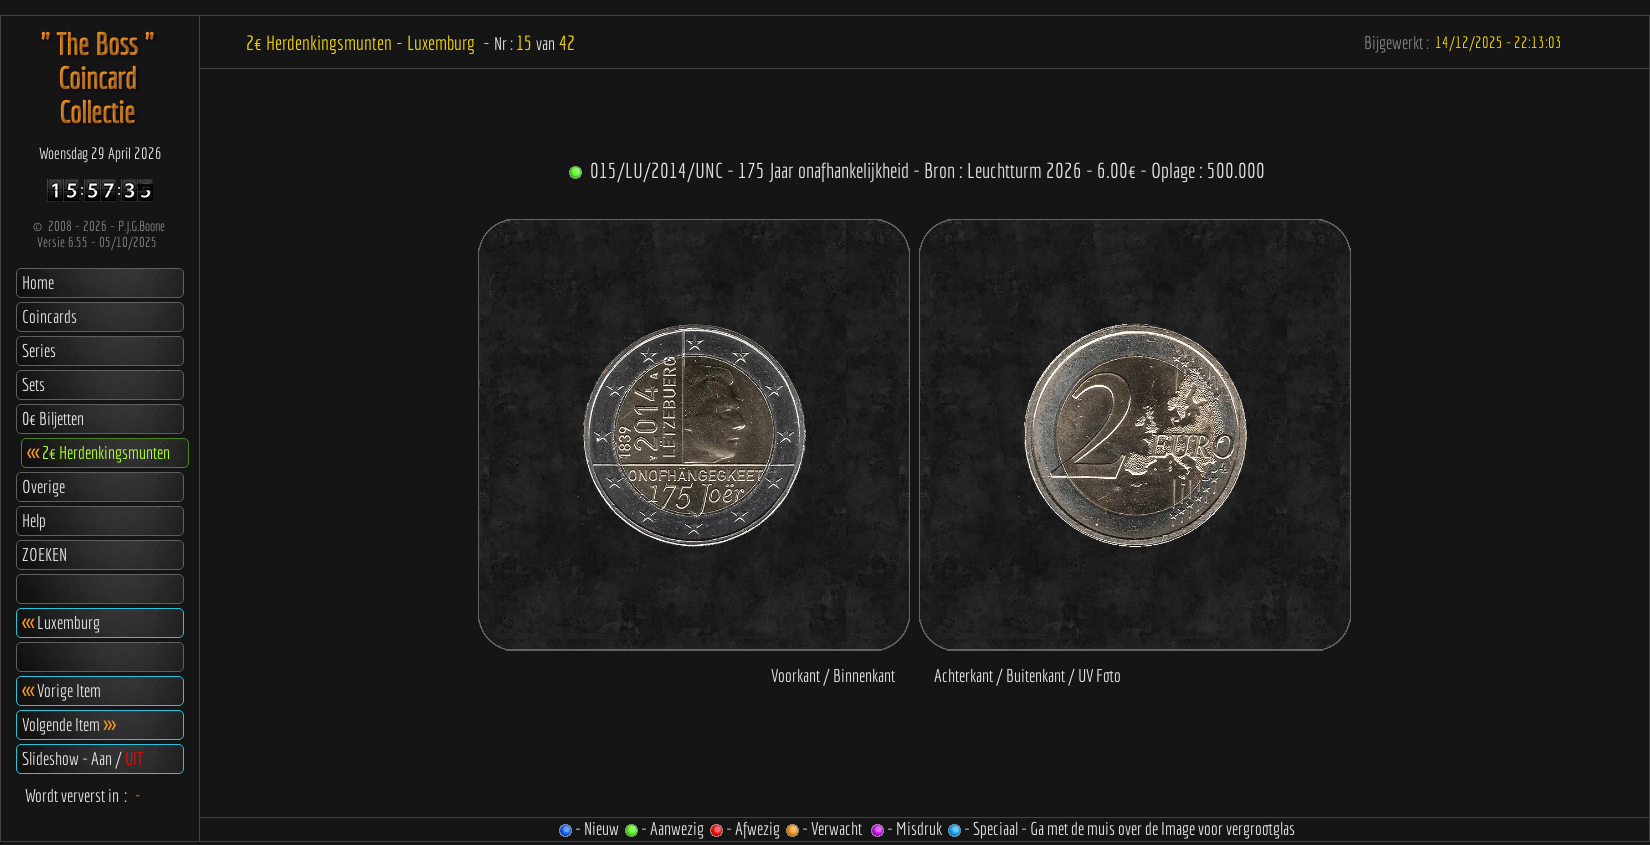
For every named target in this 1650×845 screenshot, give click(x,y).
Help (34, 520)
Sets (33, 384)
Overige (43, 486)
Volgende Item (68, 724)
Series (39, 350)
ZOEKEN (44, 554)
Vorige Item (61, 690)
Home (38, 282)
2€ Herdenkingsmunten (98, 452)
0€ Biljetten (53, 418)
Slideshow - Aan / (82, 758)
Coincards (49, 316)
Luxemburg (61, 622)
